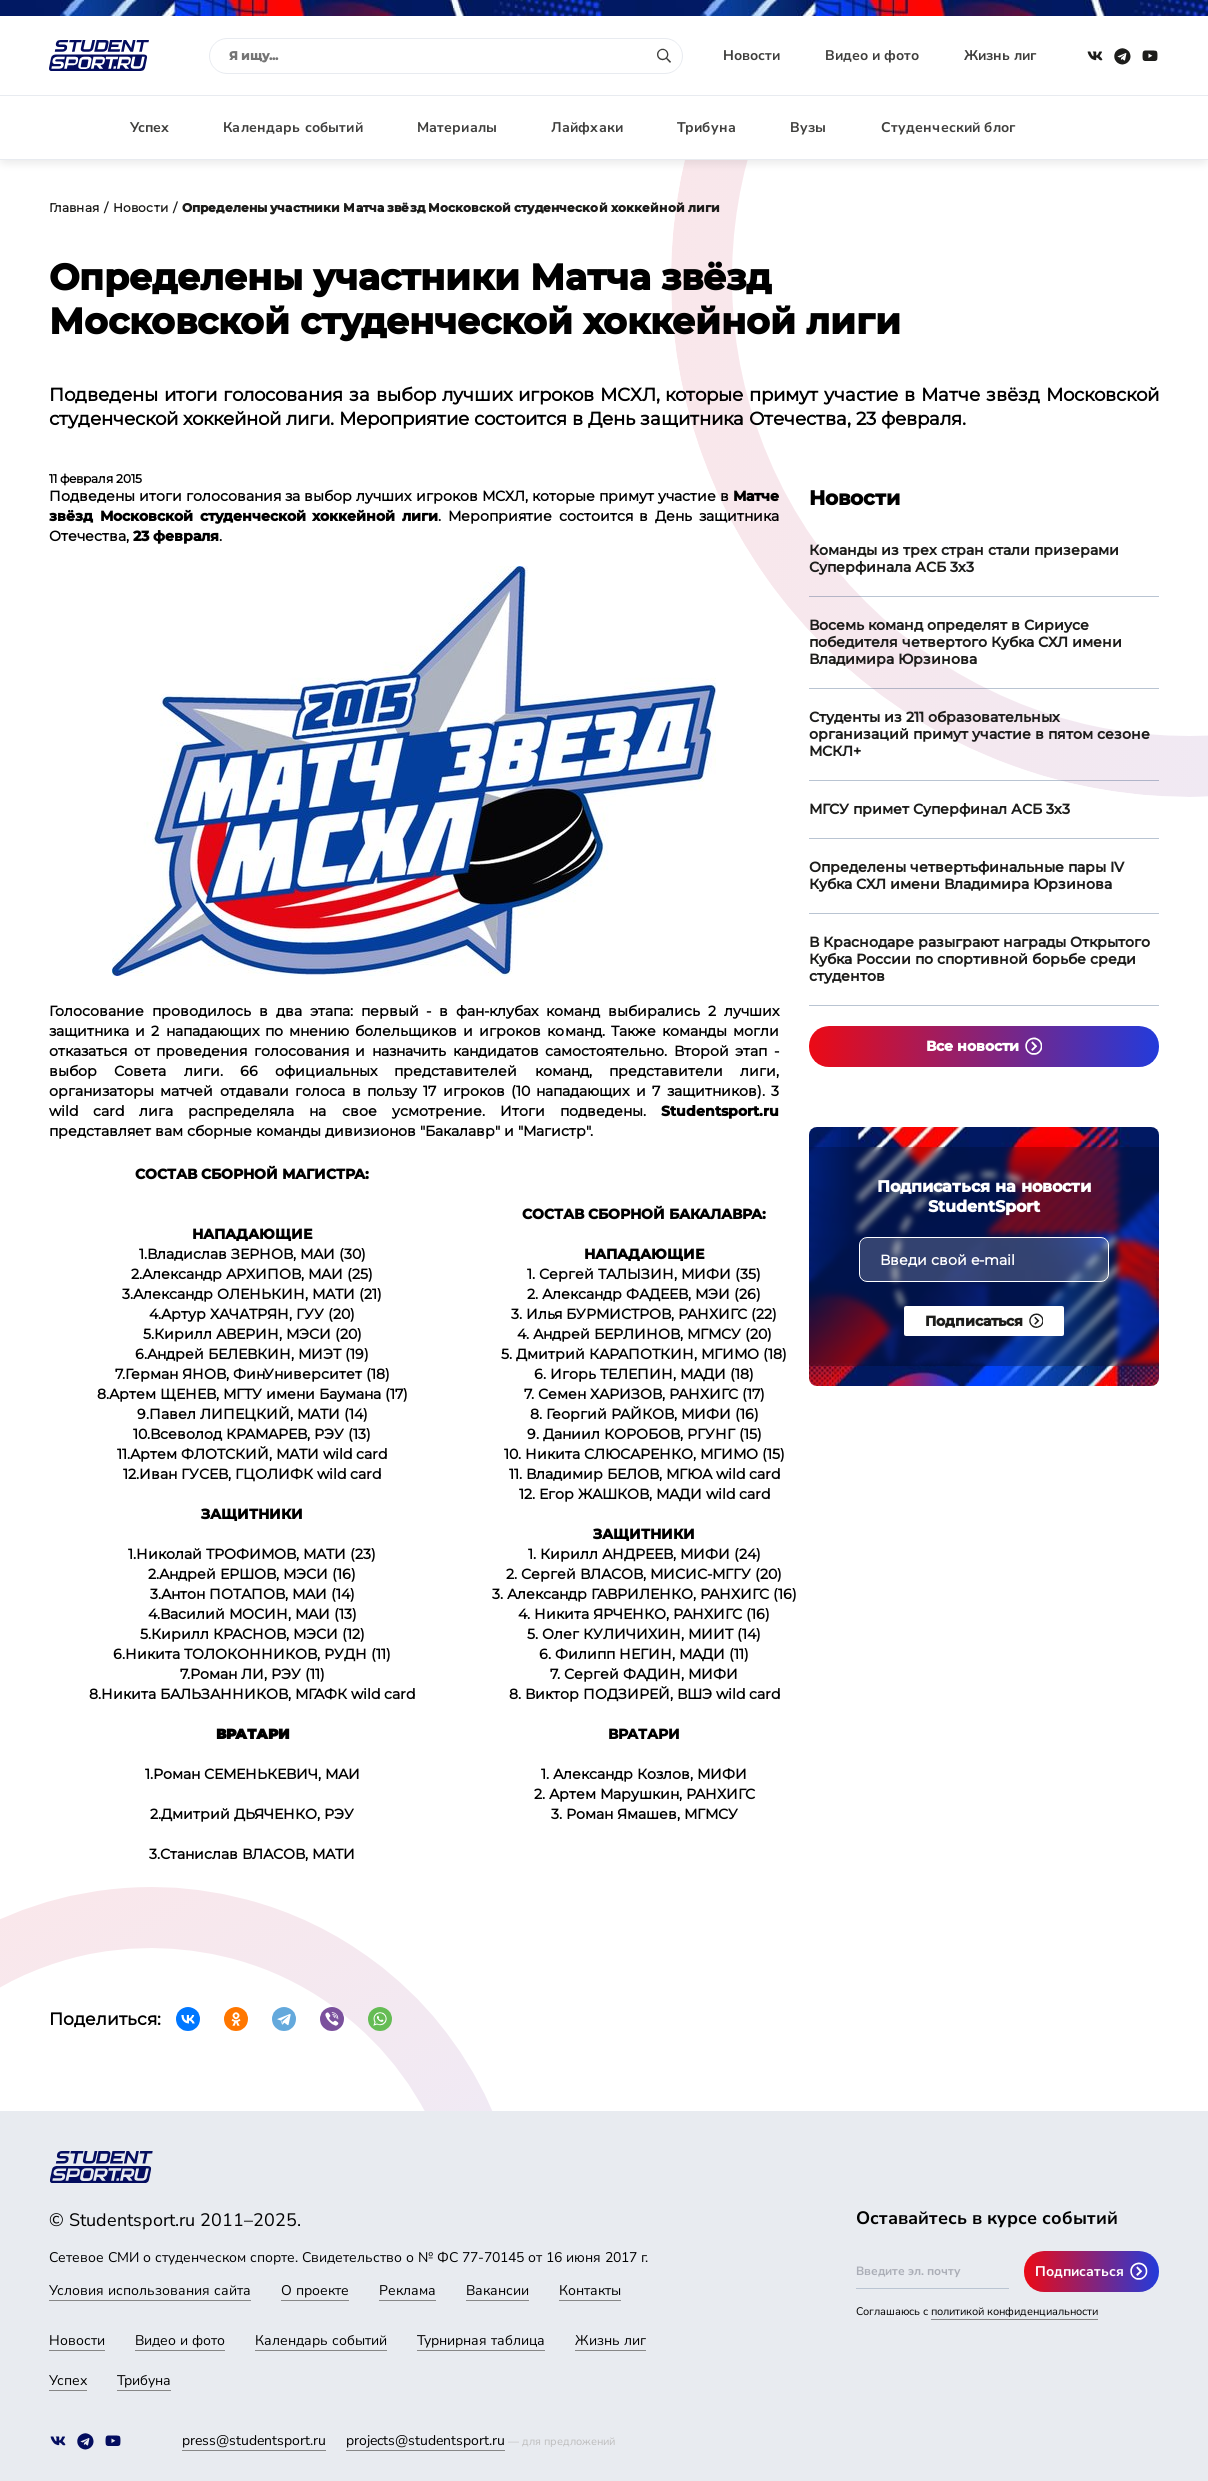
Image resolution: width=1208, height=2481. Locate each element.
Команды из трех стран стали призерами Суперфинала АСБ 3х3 (964, 558)
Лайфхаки (587, 127)
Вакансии (497, 2290)
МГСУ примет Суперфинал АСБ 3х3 (939, 809)
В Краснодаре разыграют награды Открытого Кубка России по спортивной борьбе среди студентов (979, 959)
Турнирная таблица (481, 2340)
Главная (74, 207)
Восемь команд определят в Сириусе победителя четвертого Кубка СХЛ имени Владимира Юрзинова (965, 642)
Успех (150, 127)
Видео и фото (872, 55)
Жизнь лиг (1000, 55)
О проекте (315, 2290)
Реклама (407, 2290)
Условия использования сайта (150, 2290)
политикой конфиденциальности (1014, 2311)
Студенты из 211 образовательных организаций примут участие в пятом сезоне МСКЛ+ (979, 734)
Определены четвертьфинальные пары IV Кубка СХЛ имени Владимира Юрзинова (966, 875)
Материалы (457, 127)
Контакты (590, 2290)
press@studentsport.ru (254, 2440)
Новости (751, 55)
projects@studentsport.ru (425, 2440)
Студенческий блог (948, 127)
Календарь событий (292, 127)
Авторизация (1114, 127)
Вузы (808, 127)
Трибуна (706, 127)
